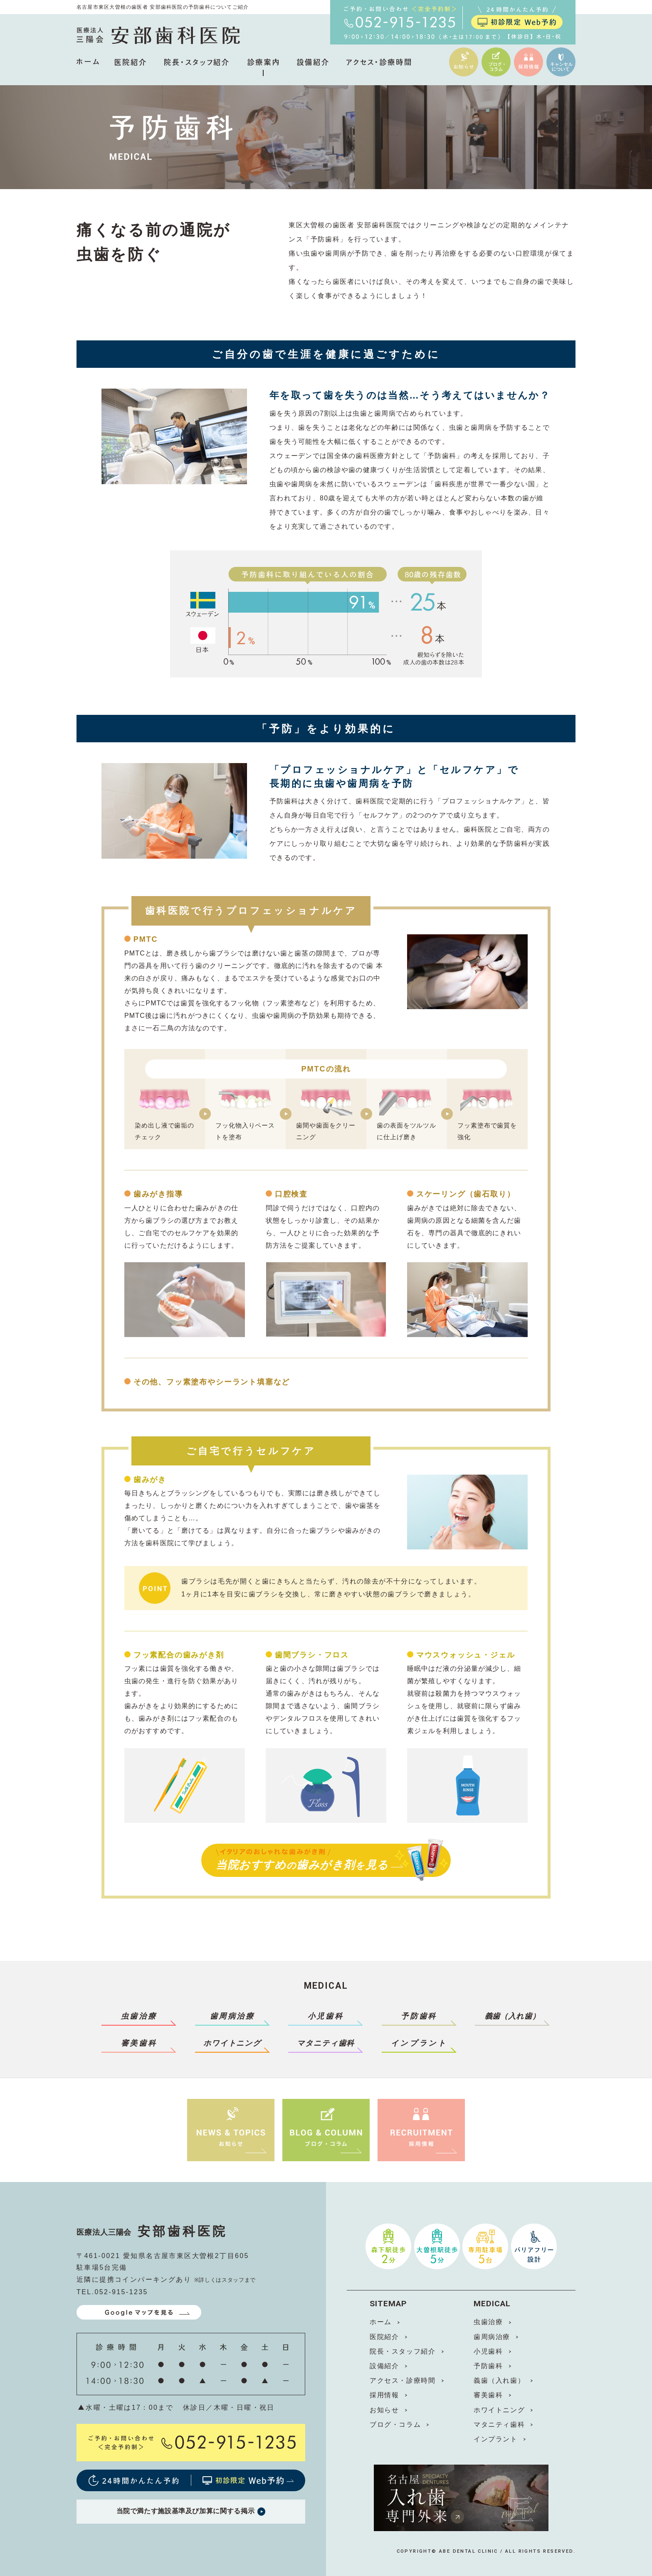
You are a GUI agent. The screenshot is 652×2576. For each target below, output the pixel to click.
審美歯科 (139, 2043)
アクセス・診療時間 (402, 2380)
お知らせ (384, 2409)
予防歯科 (419, 2016)
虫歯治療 (139, 2016)
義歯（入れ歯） (499, 2380)
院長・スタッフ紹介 (402, 2351)
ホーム (381, 2321)
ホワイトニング (499, 2409)
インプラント (419, 2043)
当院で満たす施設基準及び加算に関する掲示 (190, 2512)
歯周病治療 (232, 2016)
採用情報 (384, 2395)
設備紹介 (384, 2365)
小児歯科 (325, 2016)
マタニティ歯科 (499, 2424)
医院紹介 (384, 2336)
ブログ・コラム (395, 2424)
